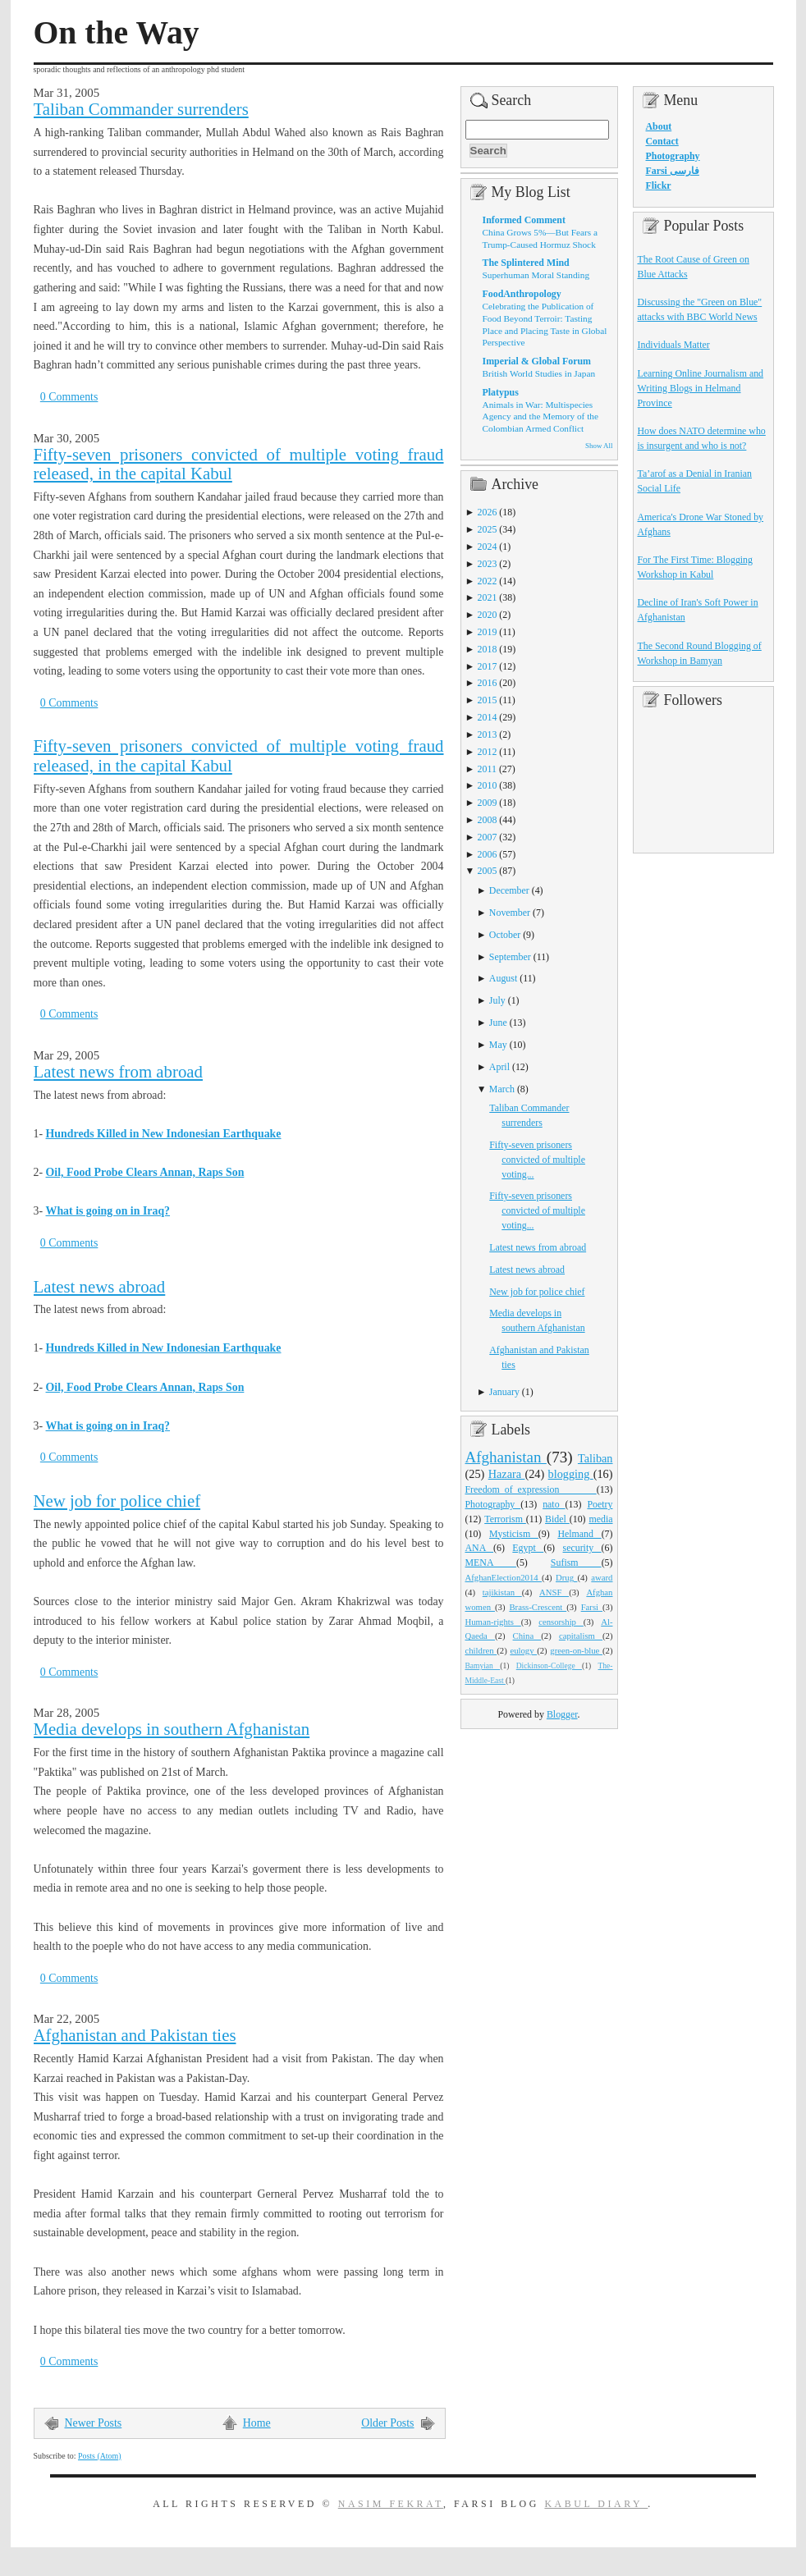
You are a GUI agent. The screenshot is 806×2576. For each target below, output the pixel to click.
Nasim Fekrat (390, 2504)
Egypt (527, 1547)
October (504, 934)
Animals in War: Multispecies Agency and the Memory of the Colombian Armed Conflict (540, 416)
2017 (487, 666)
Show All (598, 446)
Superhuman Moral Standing (536, 275)
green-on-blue (576, 1650)
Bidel (557, 1519)
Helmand (579, 1534)
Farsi (591, 1607)
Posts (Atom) (99, 2455)
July (497, 1000)
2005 (487, 870)
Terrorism (505, 1519)
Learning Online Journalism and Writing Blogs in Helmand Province (701, 388)
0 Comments (69, 397)
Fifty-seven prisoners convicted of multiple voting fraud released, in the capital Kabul (239, 464)
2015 (487, 700)
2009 (487, 802)
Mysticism (513, 1534)
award (601, 1577)
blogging (570, 1473)
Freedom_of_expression (531, 1489)
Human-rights (493, 1622)
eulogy (523, 1650)
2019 (487, 632)
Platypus (501, 392)
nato (554, 1504)
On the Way (116, 33)
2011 (487, 769)
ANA (479, 1547)
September (510, 957)
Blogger (562, 1714)
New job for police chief (117, 1501)
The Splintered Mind (526, 262)
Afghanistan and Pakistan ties (135, 2035)
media (600, 1519)
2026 (487, 512)
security (582, 1547)
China (527, 1635)
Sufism (576, 1562)
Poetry (599, 1504)
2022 (487, 581)
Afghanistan (506, 1457)
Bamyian (483, 1666)
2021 (487, 597)
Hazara (506, 1473)
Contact (662, 141)
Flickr (658, 185)
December (509, 890)
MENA (490, 1562)
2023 (487, 564)
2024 (487, 546)
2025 (487, 529)
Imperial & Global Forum (537, 361)
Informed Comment (524, 220)
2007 (487, 837)
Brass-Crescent (537, 1607)
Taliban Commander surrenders (141, 109)
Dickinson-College (549, 1666)
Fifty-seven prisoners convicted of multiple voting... (537, 1159)
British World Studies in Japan (539, 373)
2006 (487, 854)
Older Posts (387, 2423)
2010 (487, 785)
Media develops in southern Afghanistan (172, 1729)
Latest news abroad (100, 1287)
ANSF (554, 1592)
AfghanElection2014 (504, 1577)
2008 (487, 820)
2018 (487, 649)
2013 (487, 734)
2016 (487, 683)
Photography (493, 1504)
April (499, 1067)
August (503, 978)
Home (257, 2423)
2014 (487, 717)
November (509, 912)
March (502, 1089)
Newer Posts (93, 2423)
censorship (561, 1622)
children (481, 1650)
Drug (566, 1577)
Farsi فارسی (672, 170)
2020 (487, 614)
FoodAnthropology (522, 294)
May (498, 1044)
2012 (487, 751)
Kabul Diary (596, 2504)
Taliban (595, 1458)
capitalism (580, 1635)
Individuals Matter (674, 344)
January (504, 1392)
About (659, 126)
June (498, 1022)
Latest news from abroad (118, 1072)
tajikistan (502, 1592)
